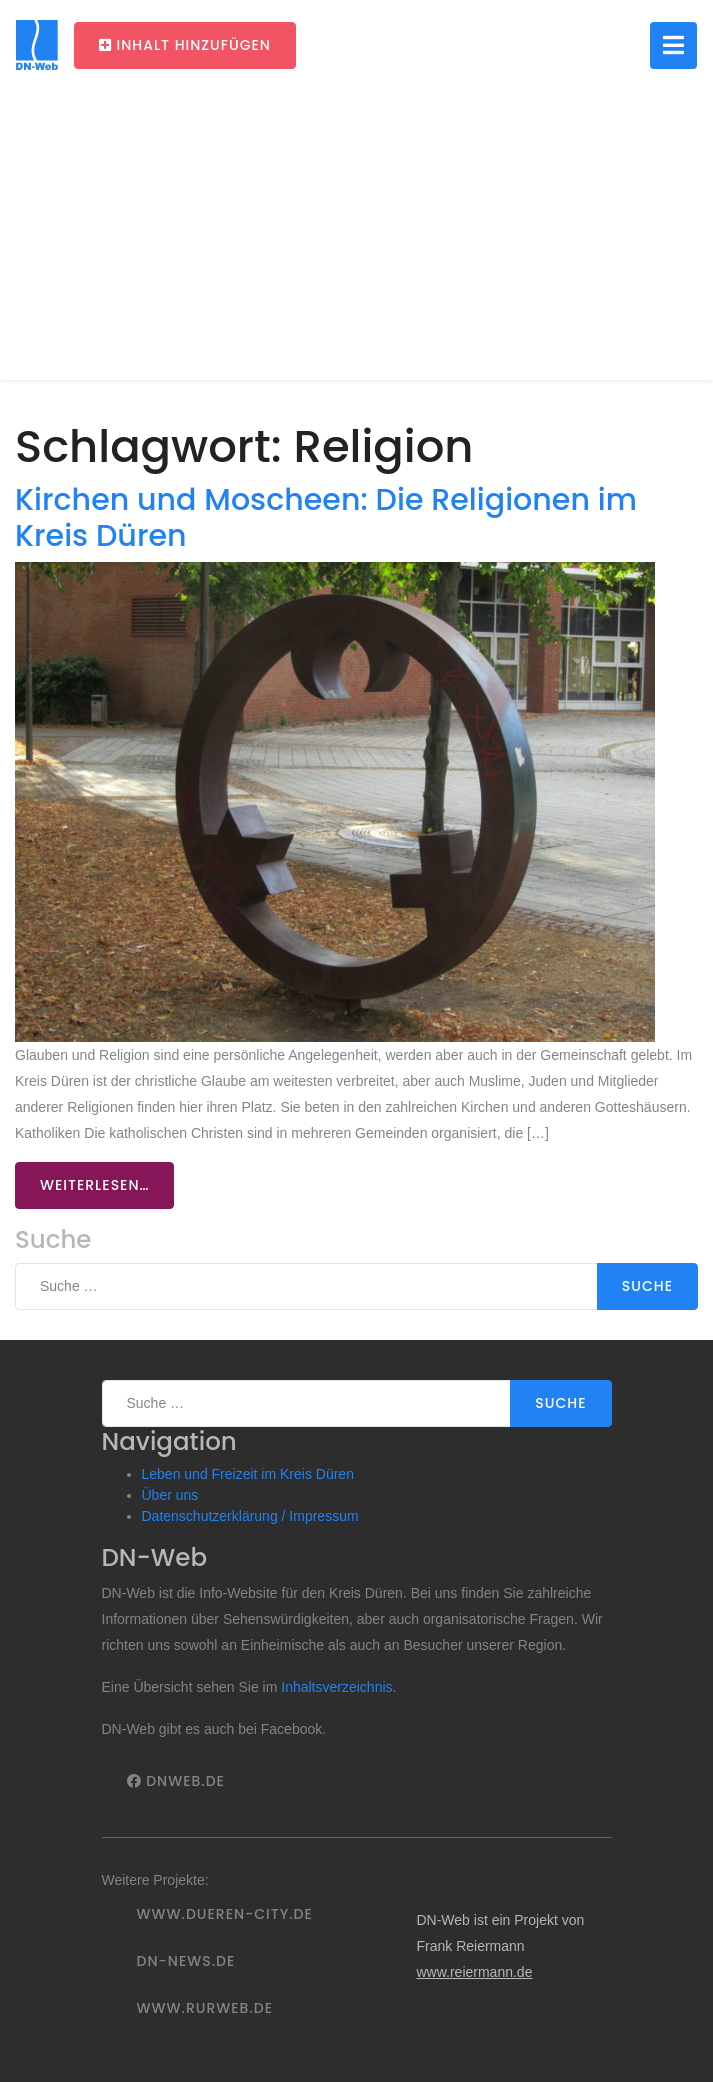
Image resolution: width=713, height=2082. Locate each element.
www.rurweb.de (205, 2008)
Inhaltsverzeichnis (336, 1687)
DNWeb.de (176, 1781)
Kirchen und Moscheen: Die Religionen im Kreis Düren (326, 517)
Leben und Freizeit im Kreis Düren (248, 1474)
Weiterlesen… (94, 1185)
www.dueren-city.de (225, 1914)
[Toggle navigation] (673, 45)
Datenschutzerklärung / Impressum (250, 1516)
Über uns (170, 1495)
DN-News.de (186, 1961)
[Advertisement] (356, 240)
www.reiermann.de (474, 1972)
